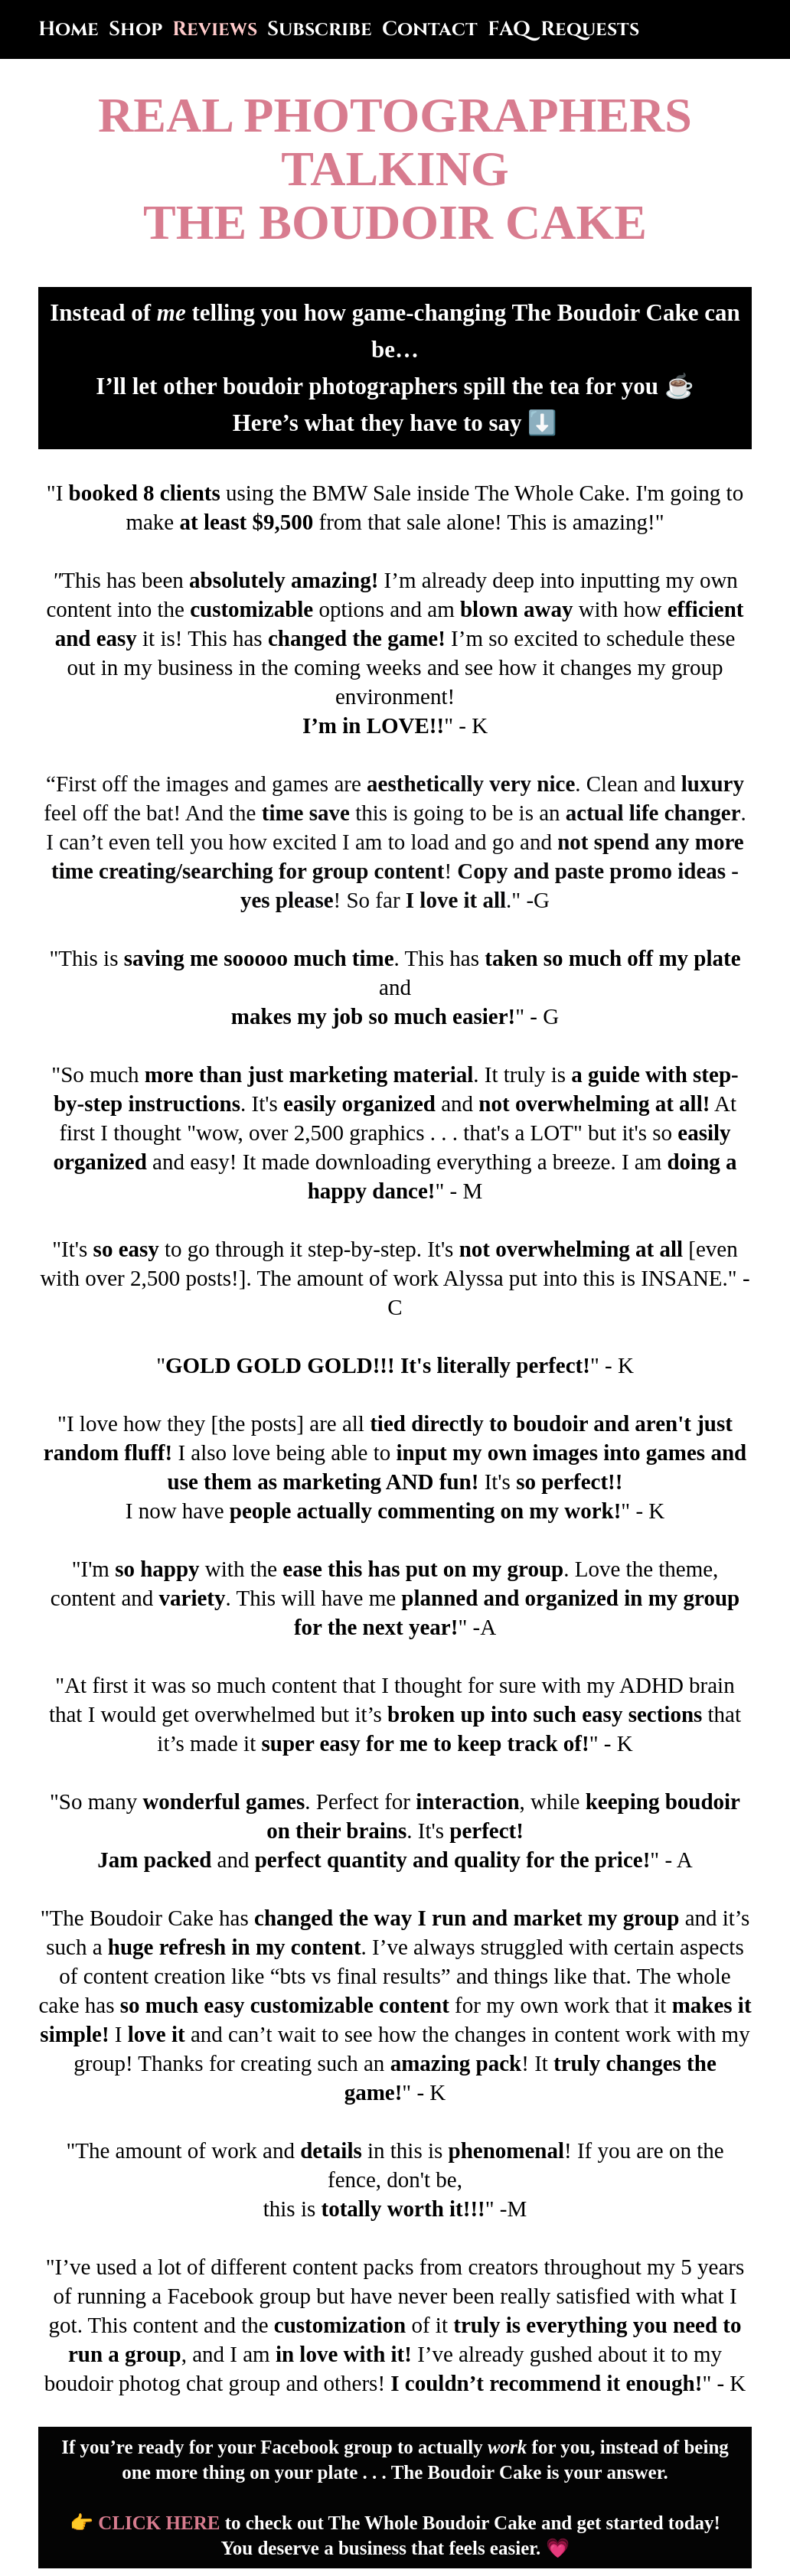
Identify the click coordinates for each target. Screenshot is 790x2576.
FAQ (509, 29)
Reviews (214, 29)
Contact (430, 29)
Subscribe (319, 29)
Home (68, 29)
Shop (135, 29)
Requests (589, 29)
